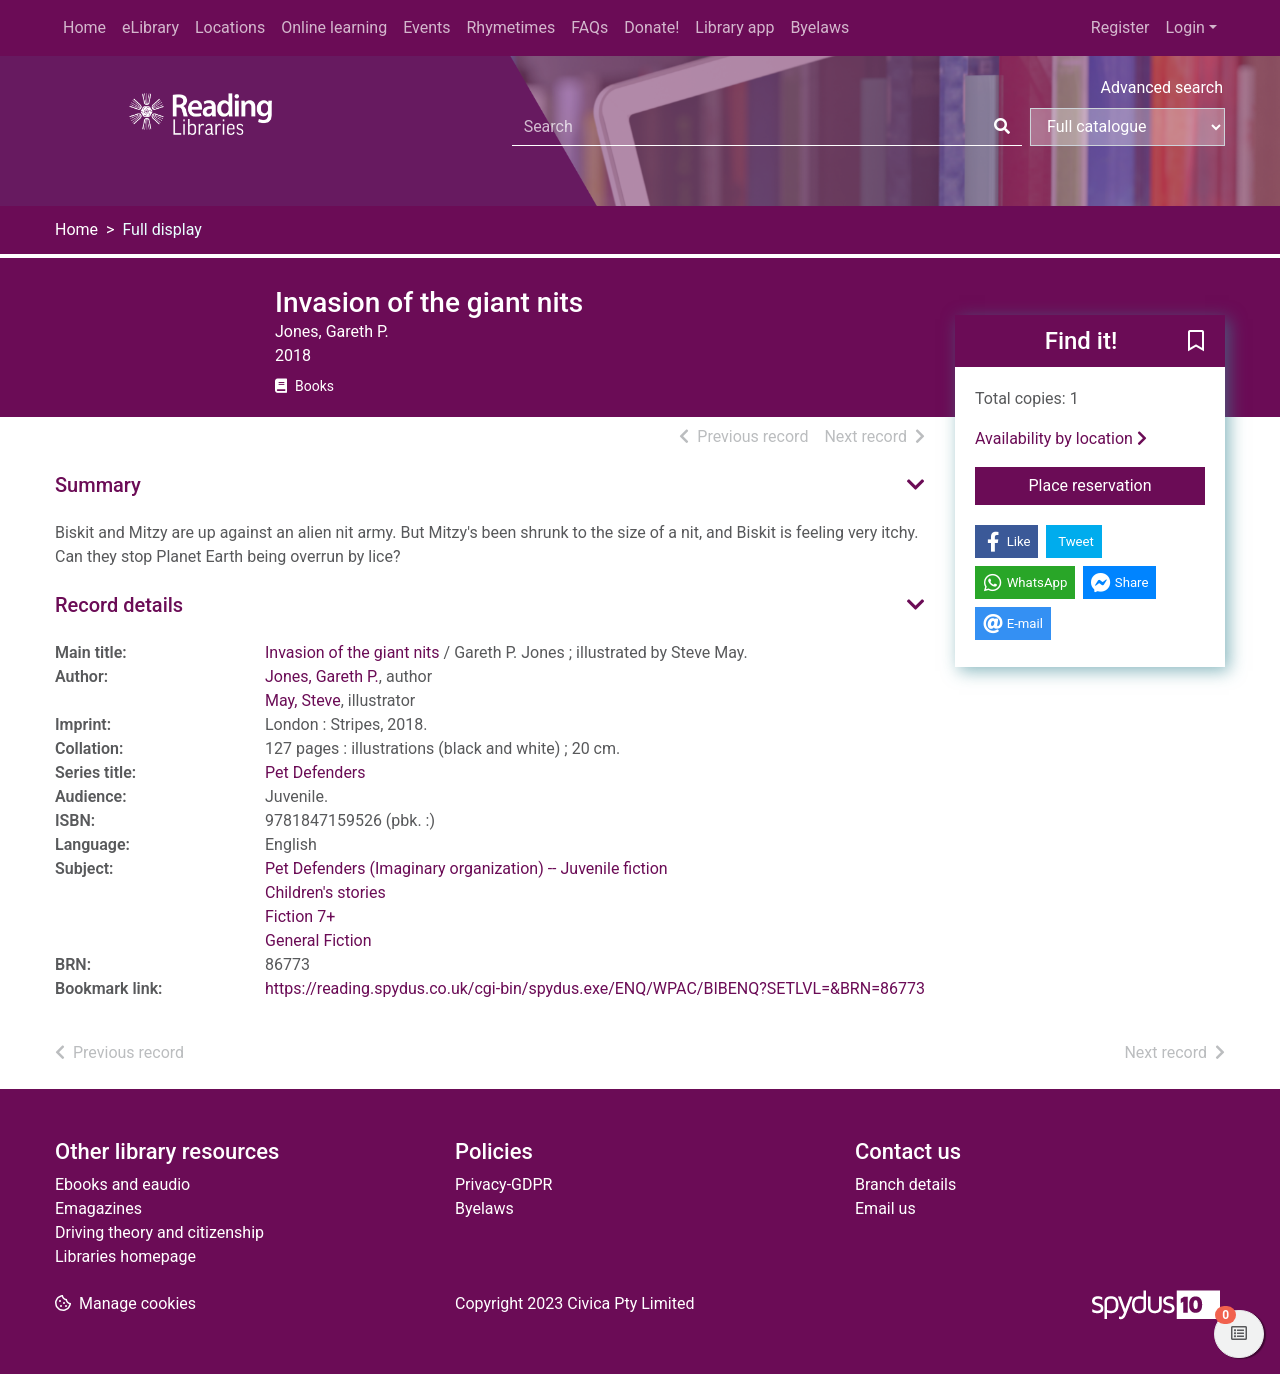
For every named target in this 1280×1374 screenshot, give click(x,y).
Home (84, 27)
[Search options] (1127, 127)
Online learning (334, 27)
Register (1120, 27)
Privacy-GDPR (503, 1184)
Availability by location (1061, 438)
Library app (734, 27)
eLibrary (150, 27)
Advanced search (1162, 87)
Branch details (905, 1184)
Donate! (651, 27)
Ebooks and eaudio (122, 1184)
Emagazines (98, 1208)
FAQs (589, 27)
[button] (1196, 342)
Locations (230, 27)
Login (1184, 27)
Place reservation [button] (1117, 484)
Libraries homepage (125, 1256)
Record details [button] (119, 605)
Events (426, 27)
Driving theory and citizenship (159, 1232)
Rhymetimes (510, 27)
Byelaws (819, 27)
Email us (885, 1208)
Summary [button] (98, 485)
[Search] (1002, 127)
